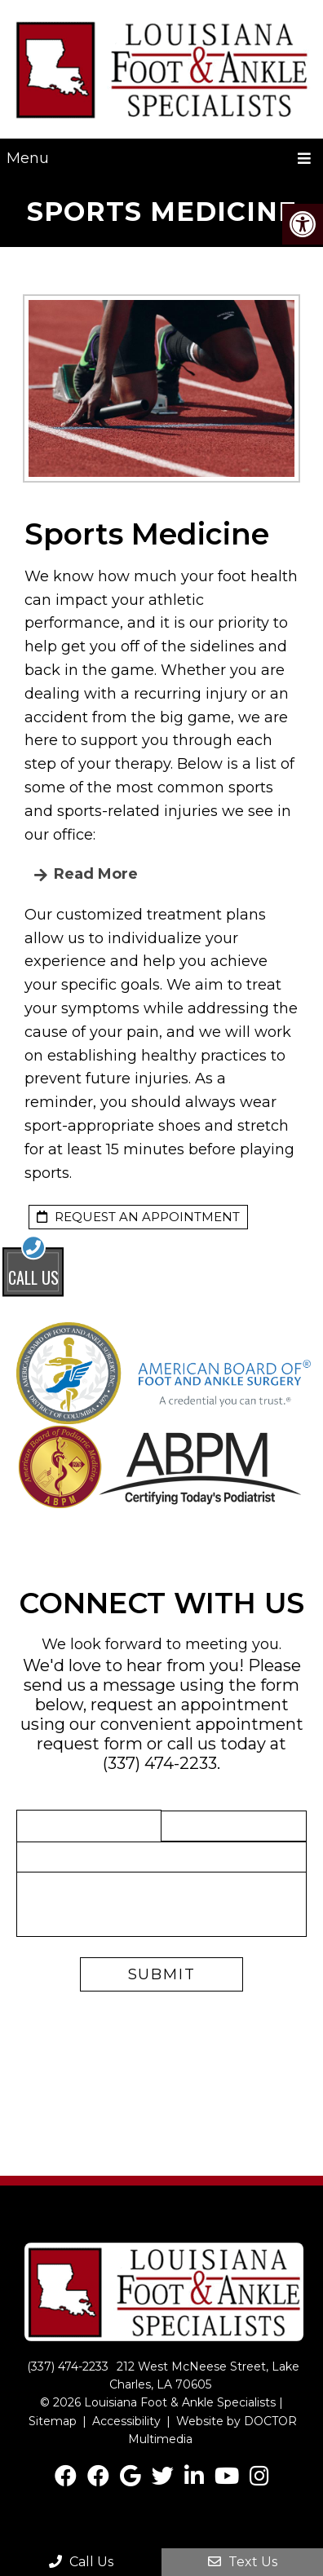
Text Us (242, 2561)
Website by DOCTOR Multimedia (212, 2430)
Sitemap (53, 2421)
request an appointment (138, 1216)
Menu (28, 158)
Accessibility (126, 2421)
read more (94, 874)
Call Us (81, 2561)
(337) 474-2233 (160, 1763)
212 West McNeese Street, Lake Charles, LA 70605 (204, 2375)
